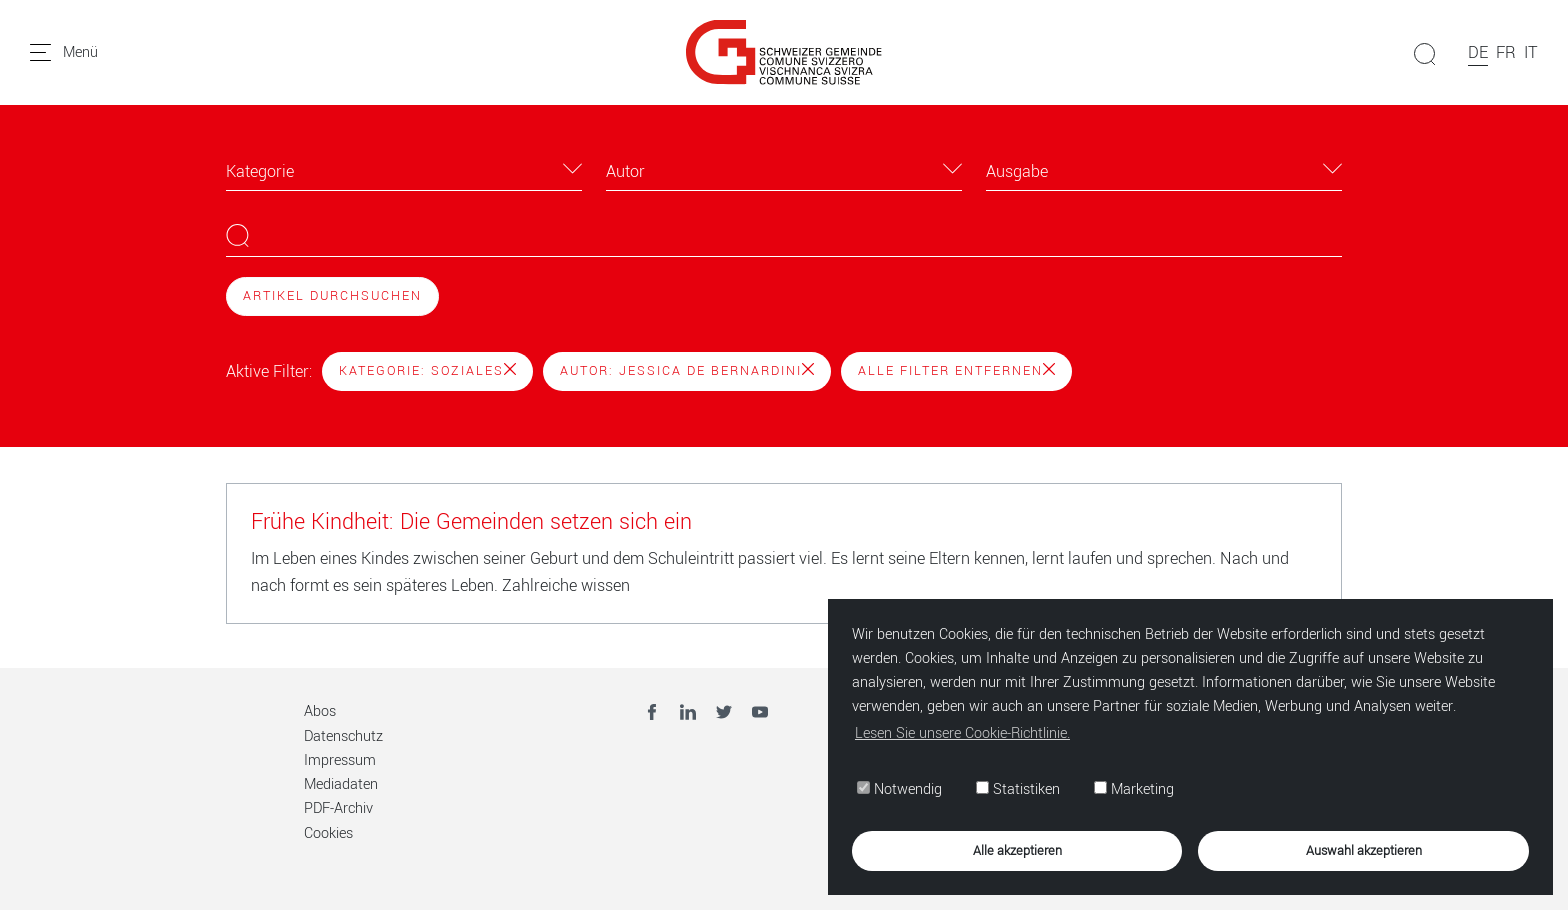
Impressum (340, 760)
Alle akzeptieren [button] (1016, 849)
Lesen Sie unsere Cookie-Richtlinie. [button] (961, 732)
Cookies (328, 833)
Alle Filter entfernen (956, 371)
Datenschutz (343, 736)
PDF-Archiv (338, 808)
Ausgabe (1017, 171)
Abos (320, 711)
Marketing (1133, 789)
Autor (625, 171)
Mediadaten (341, 784)
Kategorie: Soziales (427, 371)
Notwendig (898, 789)
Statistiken (1017, 789)
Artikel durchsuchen (332, 296)
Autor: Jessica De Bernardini (687, 371)
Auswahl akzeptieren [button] (1363, 849)
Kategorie (260, 171)
